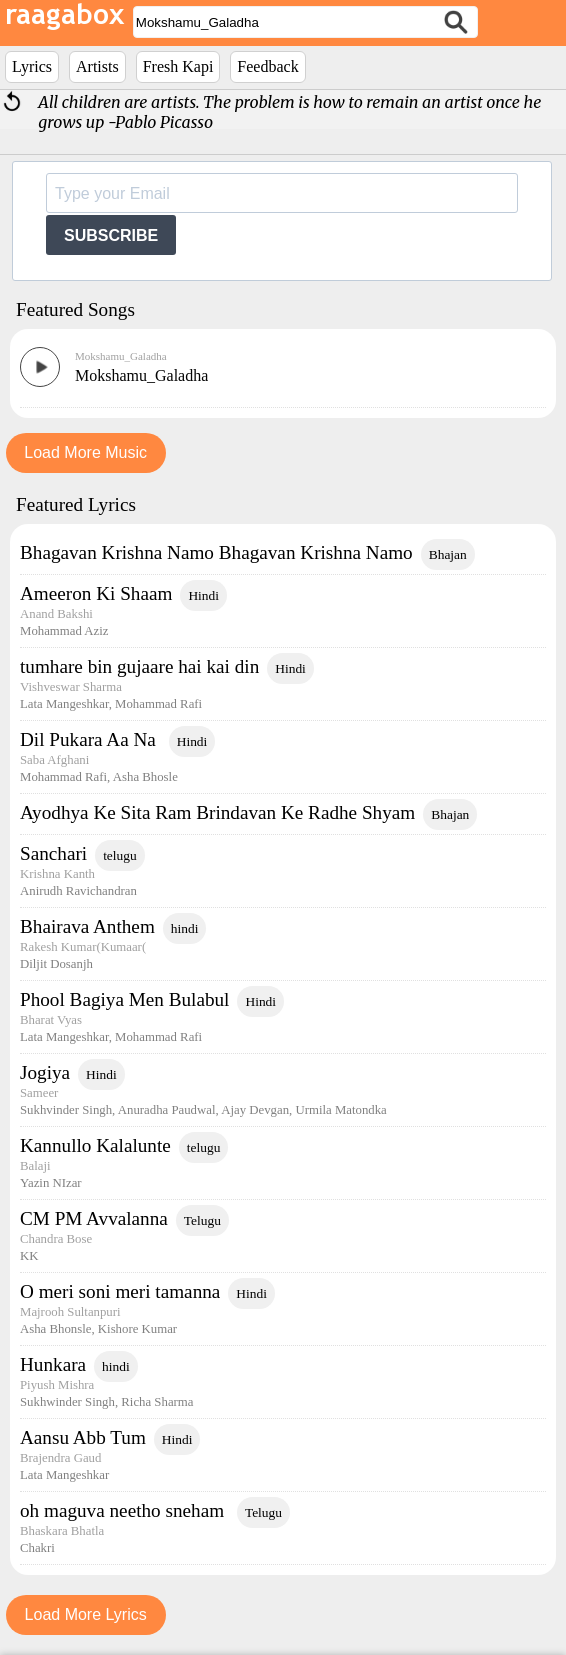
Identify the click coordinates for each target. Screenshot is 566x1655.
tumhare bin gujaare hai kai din (139, 666)
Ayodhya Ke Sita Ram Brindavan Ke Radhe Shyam (217, 812)
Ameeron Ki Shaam (96, 593)
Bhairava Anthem (87, 926)
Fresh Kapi (178, 66)
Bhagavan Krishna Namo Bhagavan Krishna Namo (216, 552)
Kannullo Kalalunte (95, 1145)
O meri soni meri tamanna (120, 1291)
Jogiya (45, 1072)
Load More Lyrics (86, 1614)
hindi (185, 928)
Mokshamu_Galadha (121, 356)
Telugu (202, 1220)
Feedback (267, 66)
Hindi (203, 595)
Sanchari (53, 853)
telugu (120, 855)
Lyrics (32, 66)
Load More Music (85, 452)
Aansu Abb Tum (83, 1437)
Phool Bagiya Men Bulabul (124, 999)
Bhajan (448, 554)
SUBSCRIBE (111, 235)
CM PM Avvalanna (94, 1218)
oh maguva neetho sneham (124, 1510)
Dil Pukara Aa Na (90, 739)
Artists (97, 66)
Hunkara (53, 1364)
